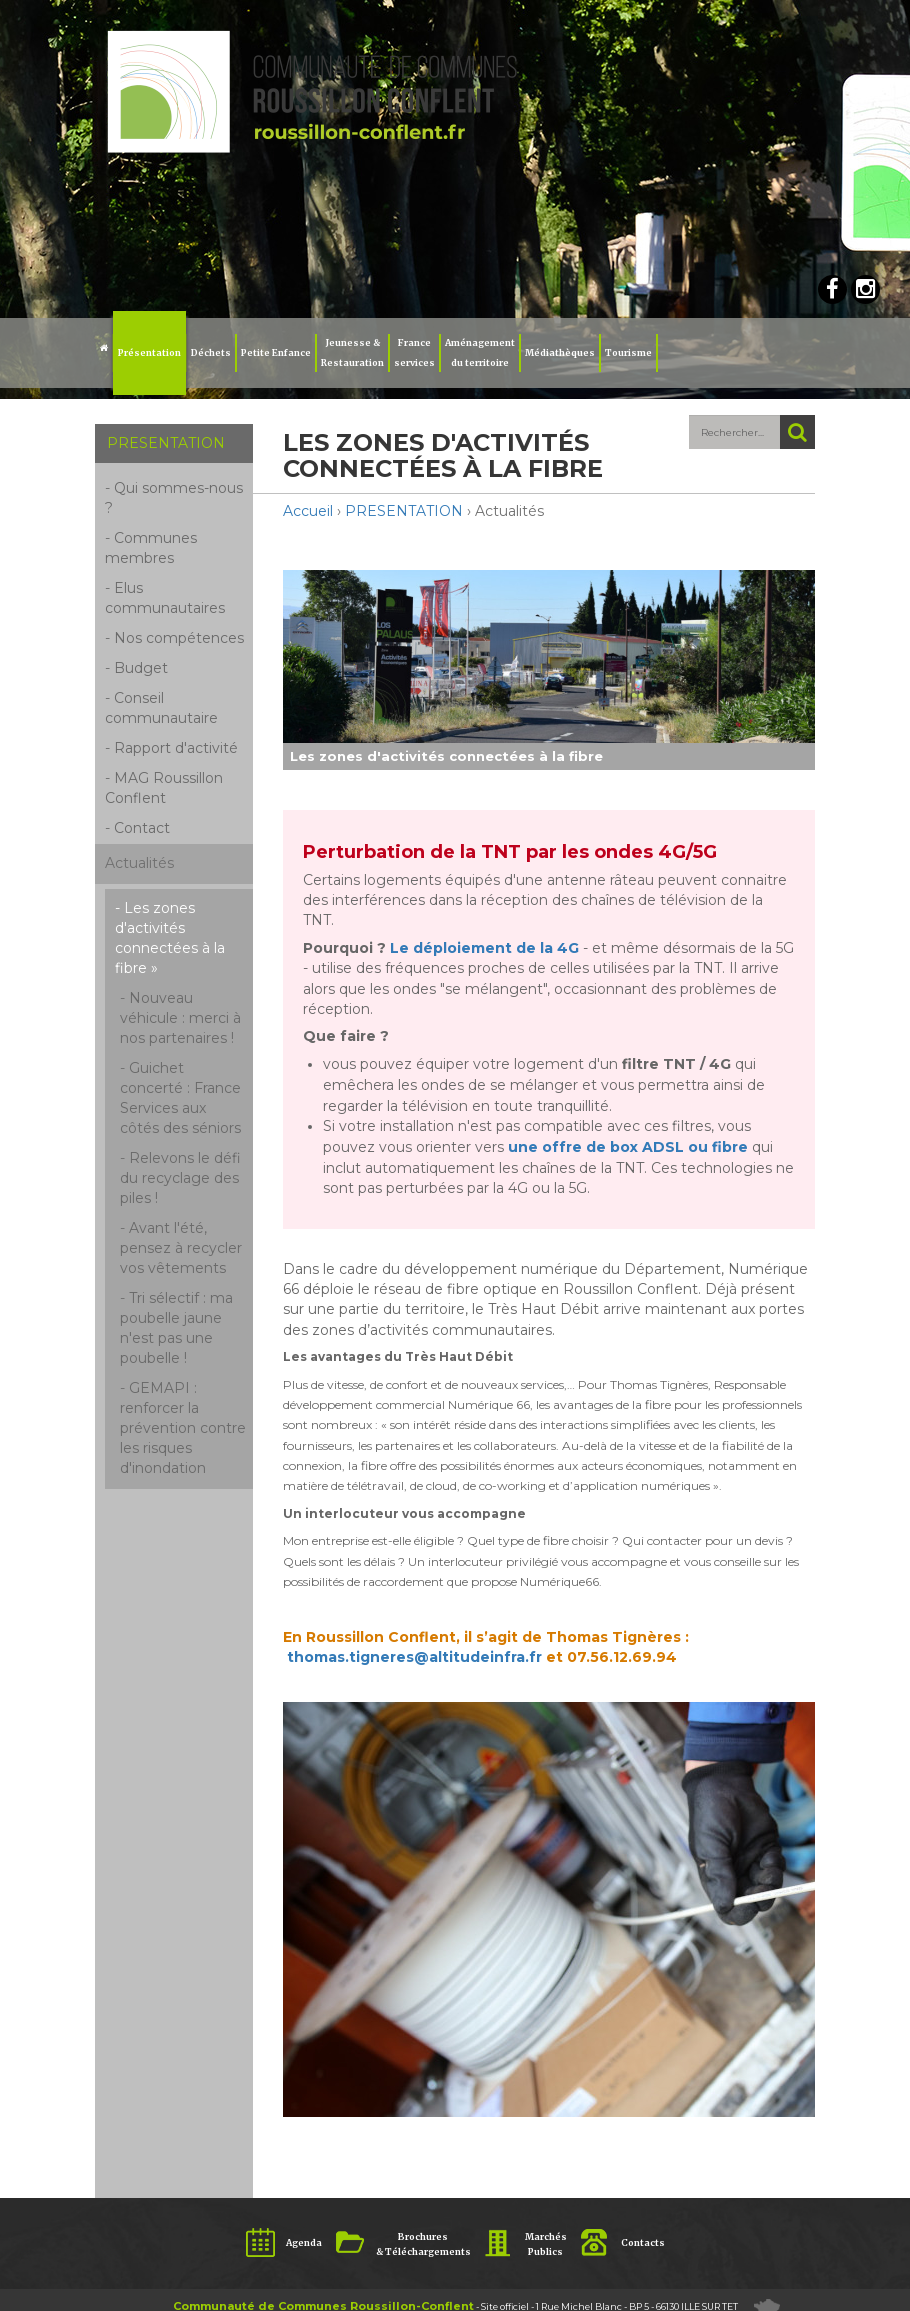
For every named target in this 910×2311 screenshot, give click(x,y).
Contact (142, 828)
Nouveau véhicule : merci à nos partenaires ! (180, 1018)
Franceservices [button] (414, 352)
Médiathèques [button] (560, 352)
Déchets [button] (211, 352)
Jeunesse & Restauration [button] (352, 352)
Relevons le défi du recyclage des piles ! (180, 1178)
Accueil (308, 511)
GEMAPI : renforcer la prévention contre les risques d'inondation (183, 1428)
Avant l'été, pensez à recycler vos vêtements (181, 1248)
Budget (141, 668)
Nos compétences (179, 638)
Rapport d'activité (176, 748)
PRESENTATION (404, 511)
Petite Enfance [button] (276, 352)
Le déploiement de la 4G (484, 948)
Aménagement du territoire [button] (480, 352)
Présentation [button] (149, 352)
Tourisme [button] (628, 352)
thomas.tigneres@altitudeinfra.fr (414, 1657)
